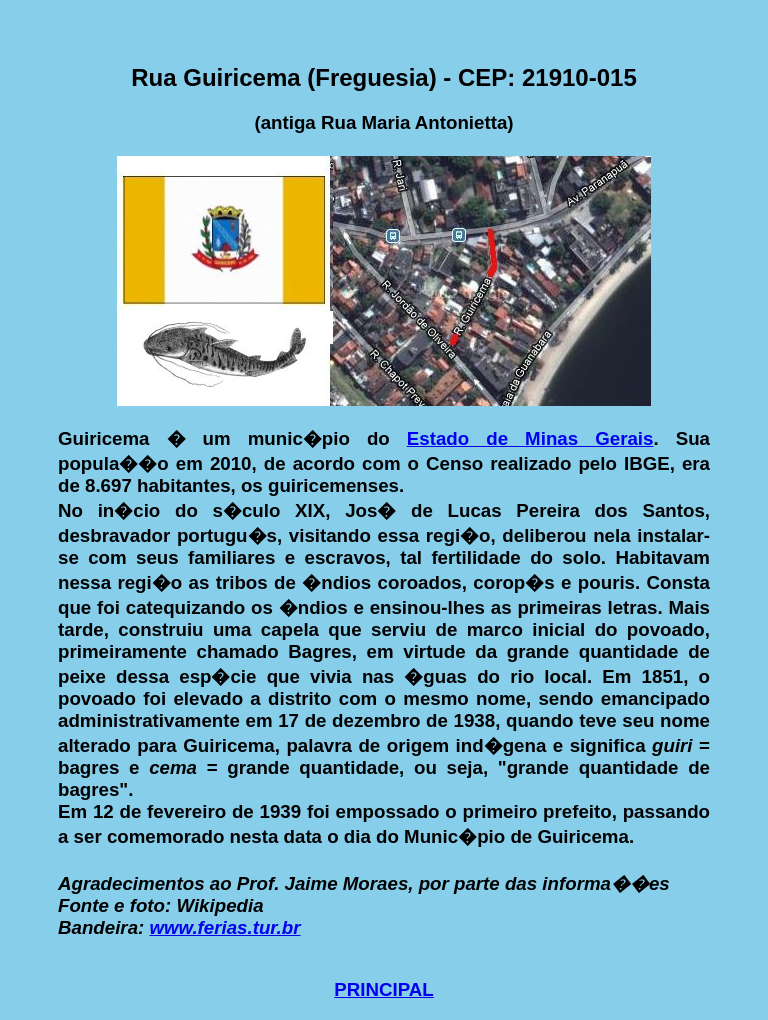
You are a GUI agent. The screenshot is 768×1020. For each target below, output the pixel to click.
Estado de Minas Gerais (530, 438)
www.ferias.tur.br (224, 927)
